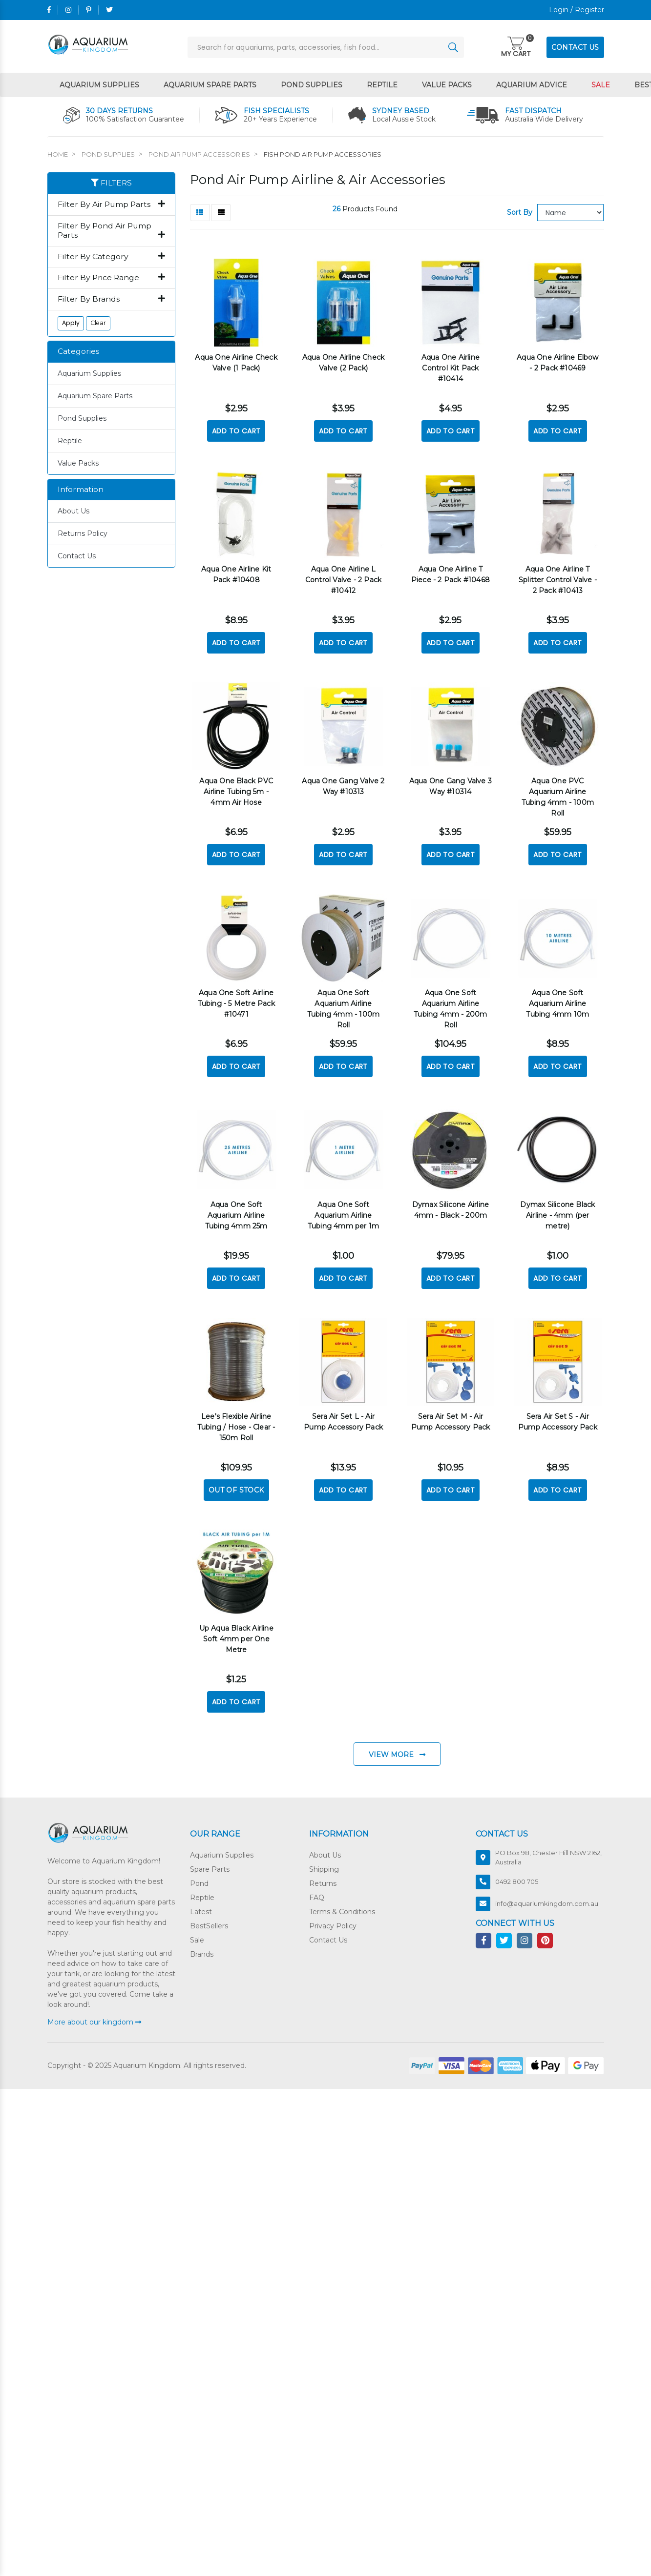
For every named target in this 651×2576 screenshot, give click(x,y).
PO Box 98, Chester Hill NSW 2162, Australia (548, 1851)
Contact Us (77, 556)
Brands (201, 1947)
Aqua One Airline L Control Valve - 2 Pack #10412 (343, 578)
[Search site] (453, 47)
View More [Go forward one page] (397, 1747)
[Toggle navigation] (516, 48)
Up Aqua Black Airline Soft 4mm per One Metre (236, 1632)
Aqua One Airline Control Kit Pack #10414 (450, 367)
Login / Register (576, 9)
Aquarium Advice (531, 85)
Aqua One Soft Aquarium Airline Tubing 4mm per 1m (343, 1210)
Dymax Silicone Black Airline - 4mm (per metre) (557, 1210)
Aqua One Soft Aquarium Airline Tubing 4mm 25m (236, 1210)
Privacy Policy (333, 1919)
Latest (201, 1905)
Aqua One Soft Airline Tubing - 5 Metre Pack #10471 (236, 999)
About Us (73, 511)
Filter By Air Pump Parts (112, 204)
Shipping (324, 1863)
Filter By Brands (112, 299)
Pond (199, 1877)
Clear (98, 323)
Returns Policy (82, 533)
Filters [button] (111, 183)
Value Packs (447, 85)
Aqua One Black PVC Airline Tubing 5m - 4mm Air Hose (236, 789)
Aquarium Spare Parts (210, 85)
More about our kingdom (94, 2015)
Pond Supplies (311, 85)
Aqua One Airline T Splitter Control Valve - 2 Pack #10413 (558, 578)
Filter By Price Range (112, 277)
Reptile (382, 85)
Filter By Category (112, 256)
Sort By (519, 212)
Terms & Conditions (342, 1905)
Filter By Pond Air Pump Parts (112, 231)
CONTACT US (575, 47)
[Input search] (326, 47)
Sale (600, 85)
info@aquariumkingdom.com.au (546, 1897)
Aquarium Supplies (99, 85)
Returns (322, 1877)
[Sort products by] (570, 212)
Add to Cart (236, 430)
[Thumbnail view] (200, 212)
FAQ (316, 1891)
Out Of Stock (236, 1484)
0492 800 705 (516, 1875)
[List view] (221, 212)
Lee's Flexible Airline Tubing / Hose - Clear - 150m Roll (236, 1421)
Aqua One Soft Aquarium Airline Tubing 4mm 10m (557, 999)
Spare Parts (210, 1863)
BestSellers (209, 1919)
